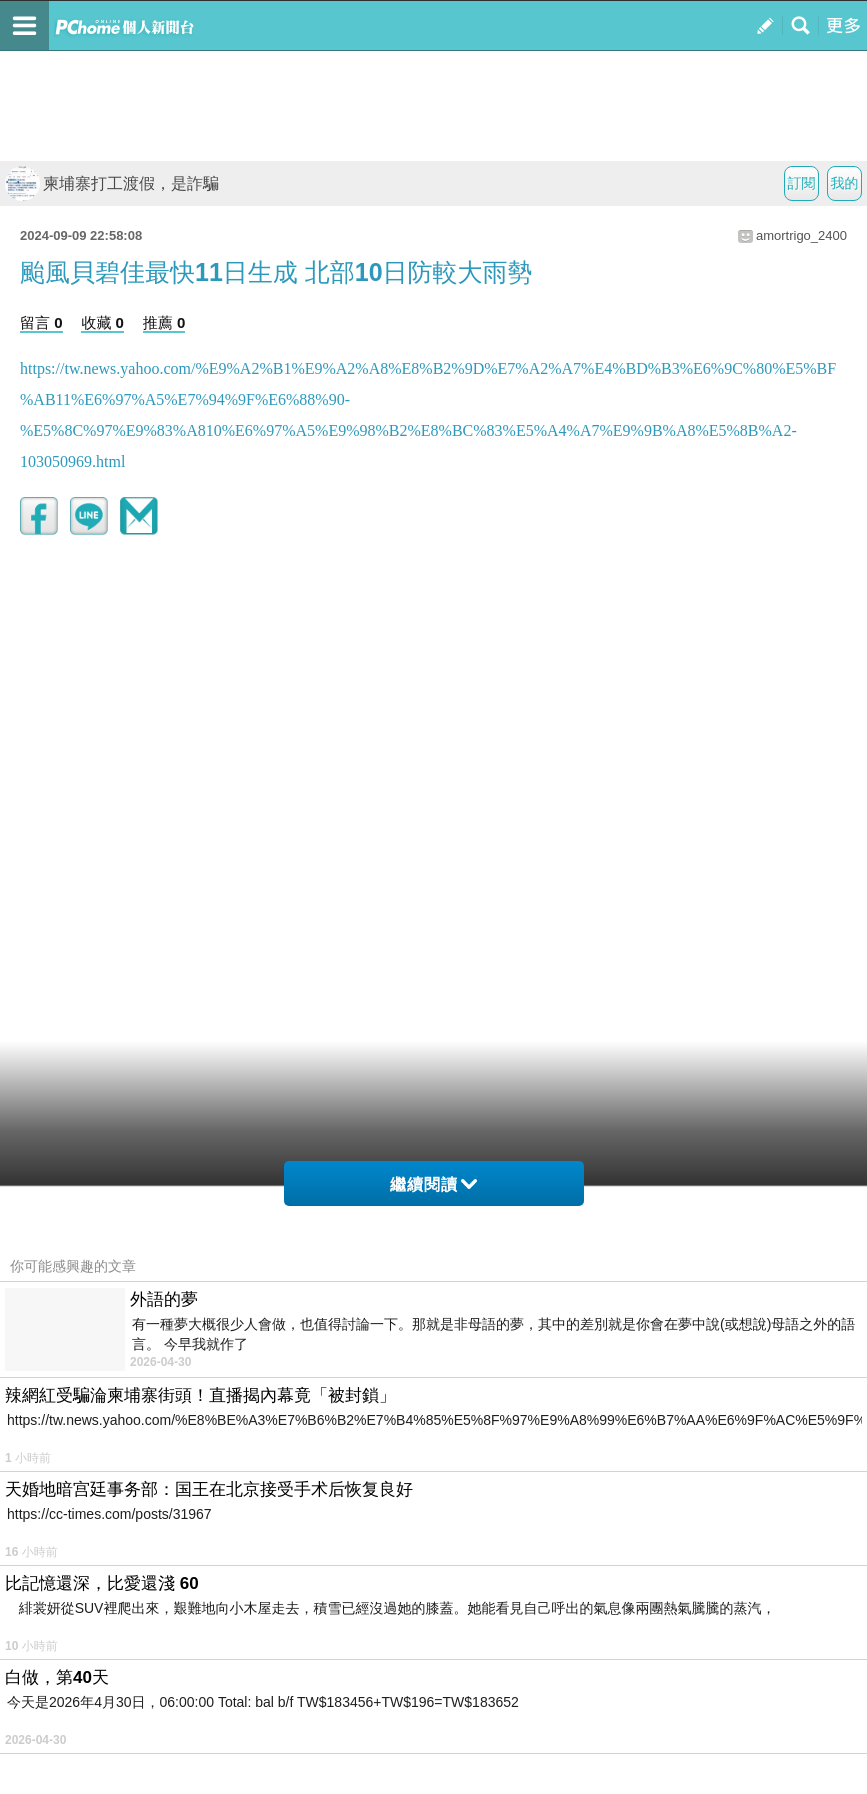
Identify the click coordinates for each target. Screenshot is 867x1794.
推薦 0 (164, 322)
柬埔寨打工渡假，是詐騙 (112, 183)
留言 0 (41, 322)
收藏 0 (102, 322)
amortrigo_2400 (801, 235)
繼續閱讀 (433, 1184)
